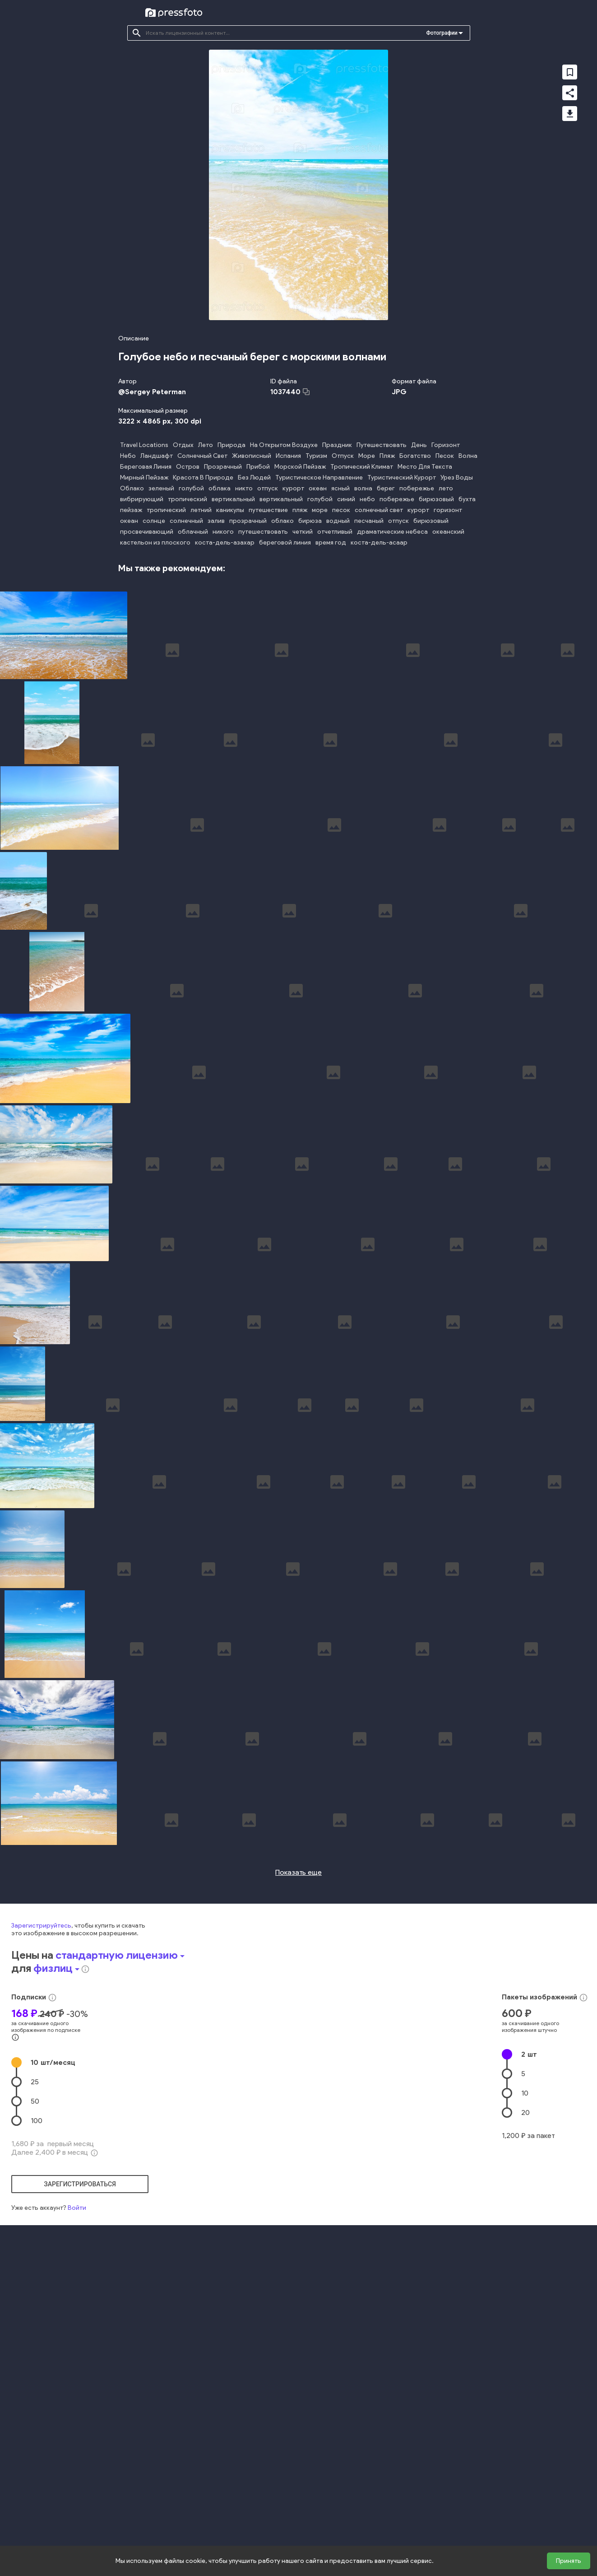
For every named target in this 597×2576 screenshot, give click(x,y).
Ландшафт (156, 456)
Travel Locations (144, 445)
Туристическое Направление (319, 477)
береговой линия (285, 542)
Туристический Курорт (401, 477)
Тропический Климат (361, 466)
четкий (302, 532)
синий (346, 499)
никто (244, 488)
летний (201, 510)
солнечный (186, 521)
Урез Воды (456, 477)
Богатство (415, 456)
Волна (467, 456)
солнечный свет (379, 510)
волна (363, 488)
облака (219, 488)
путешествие (268, 510)
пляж (299, 510)
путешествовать (263, 532)
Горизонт (445, 445)
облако (282, 521)
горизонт (448, 510)
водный (338, 521)
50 (35, 2314)
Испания (288, 456)
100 (36, 2333)
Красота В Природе (203, 477)
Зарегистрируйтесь (41, 2139)
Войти (77, 2421)
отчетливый (334, 532)
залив (216, 521)
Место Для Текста (425, 466)
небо (367, 499)
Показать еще (298, 2085)
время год (330, 542)
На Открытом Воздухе (284, 445)
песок (341, 510)
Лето (205, 445)
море (320, 510)
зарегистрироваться (80, 2397)
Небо (128, 456)
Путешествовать (381, 445)
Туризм (316, 456)
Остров (187, 466)
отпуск (267, 488)
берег (386, 488)
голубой (191, 488)
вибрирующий (141, 499)
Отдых (183, 445)
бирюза (310, 521)
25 (35, 2295)
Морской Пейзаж (300, 466)
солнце (154, 521)
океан (318, 488)
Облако (132, 488)
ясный (340, 488)
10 (53, 2275)
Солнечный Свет (202, 456)
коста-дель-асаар (379, 542)
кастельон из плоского (155, 542)
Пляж (387, 456)
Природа (231, 445)
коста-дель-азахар (225, 542)
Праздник (337, 445)
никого (223, 532)
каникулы (230, 510)
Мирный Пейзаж (144, 477)
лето (446, 488)
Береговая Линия (145, 466)
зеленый (161, 488)
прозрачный (248, 521)
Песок (444, 456)
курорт (293, 488)
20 (525, 2325)
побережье (416, 488)
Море (366, 456)
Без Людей (254, 477)
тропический (187, 499)
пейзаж (131, 510)
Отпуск (343, 456)
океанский (448, 532)
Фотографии (442, 33)
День (419, 445)
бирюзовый (436, 499)
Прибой (258, 466)
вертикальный (233, 499)
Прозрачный (223, 466)
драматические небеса (392, 532)
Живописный (251, 456)
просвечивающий (146, 532)
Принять (568, 2561)
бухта (467, 499)
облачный (193, 532)
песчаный (369, 521)
